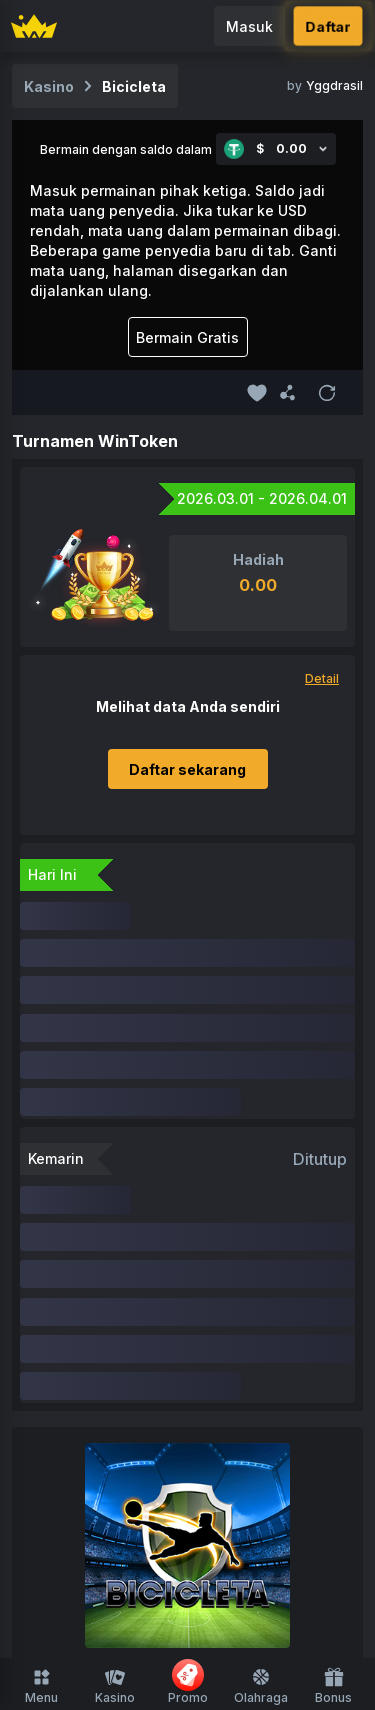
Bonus (333, 1686)
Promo (188, 1682)
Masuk (249, 26)
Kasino (115, 1686)
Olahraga (261, 1686)
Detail (322, 678)
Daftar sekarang (187, 769)
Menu (41, 1686)
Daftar (327, 26)
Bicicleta (134, 86)
